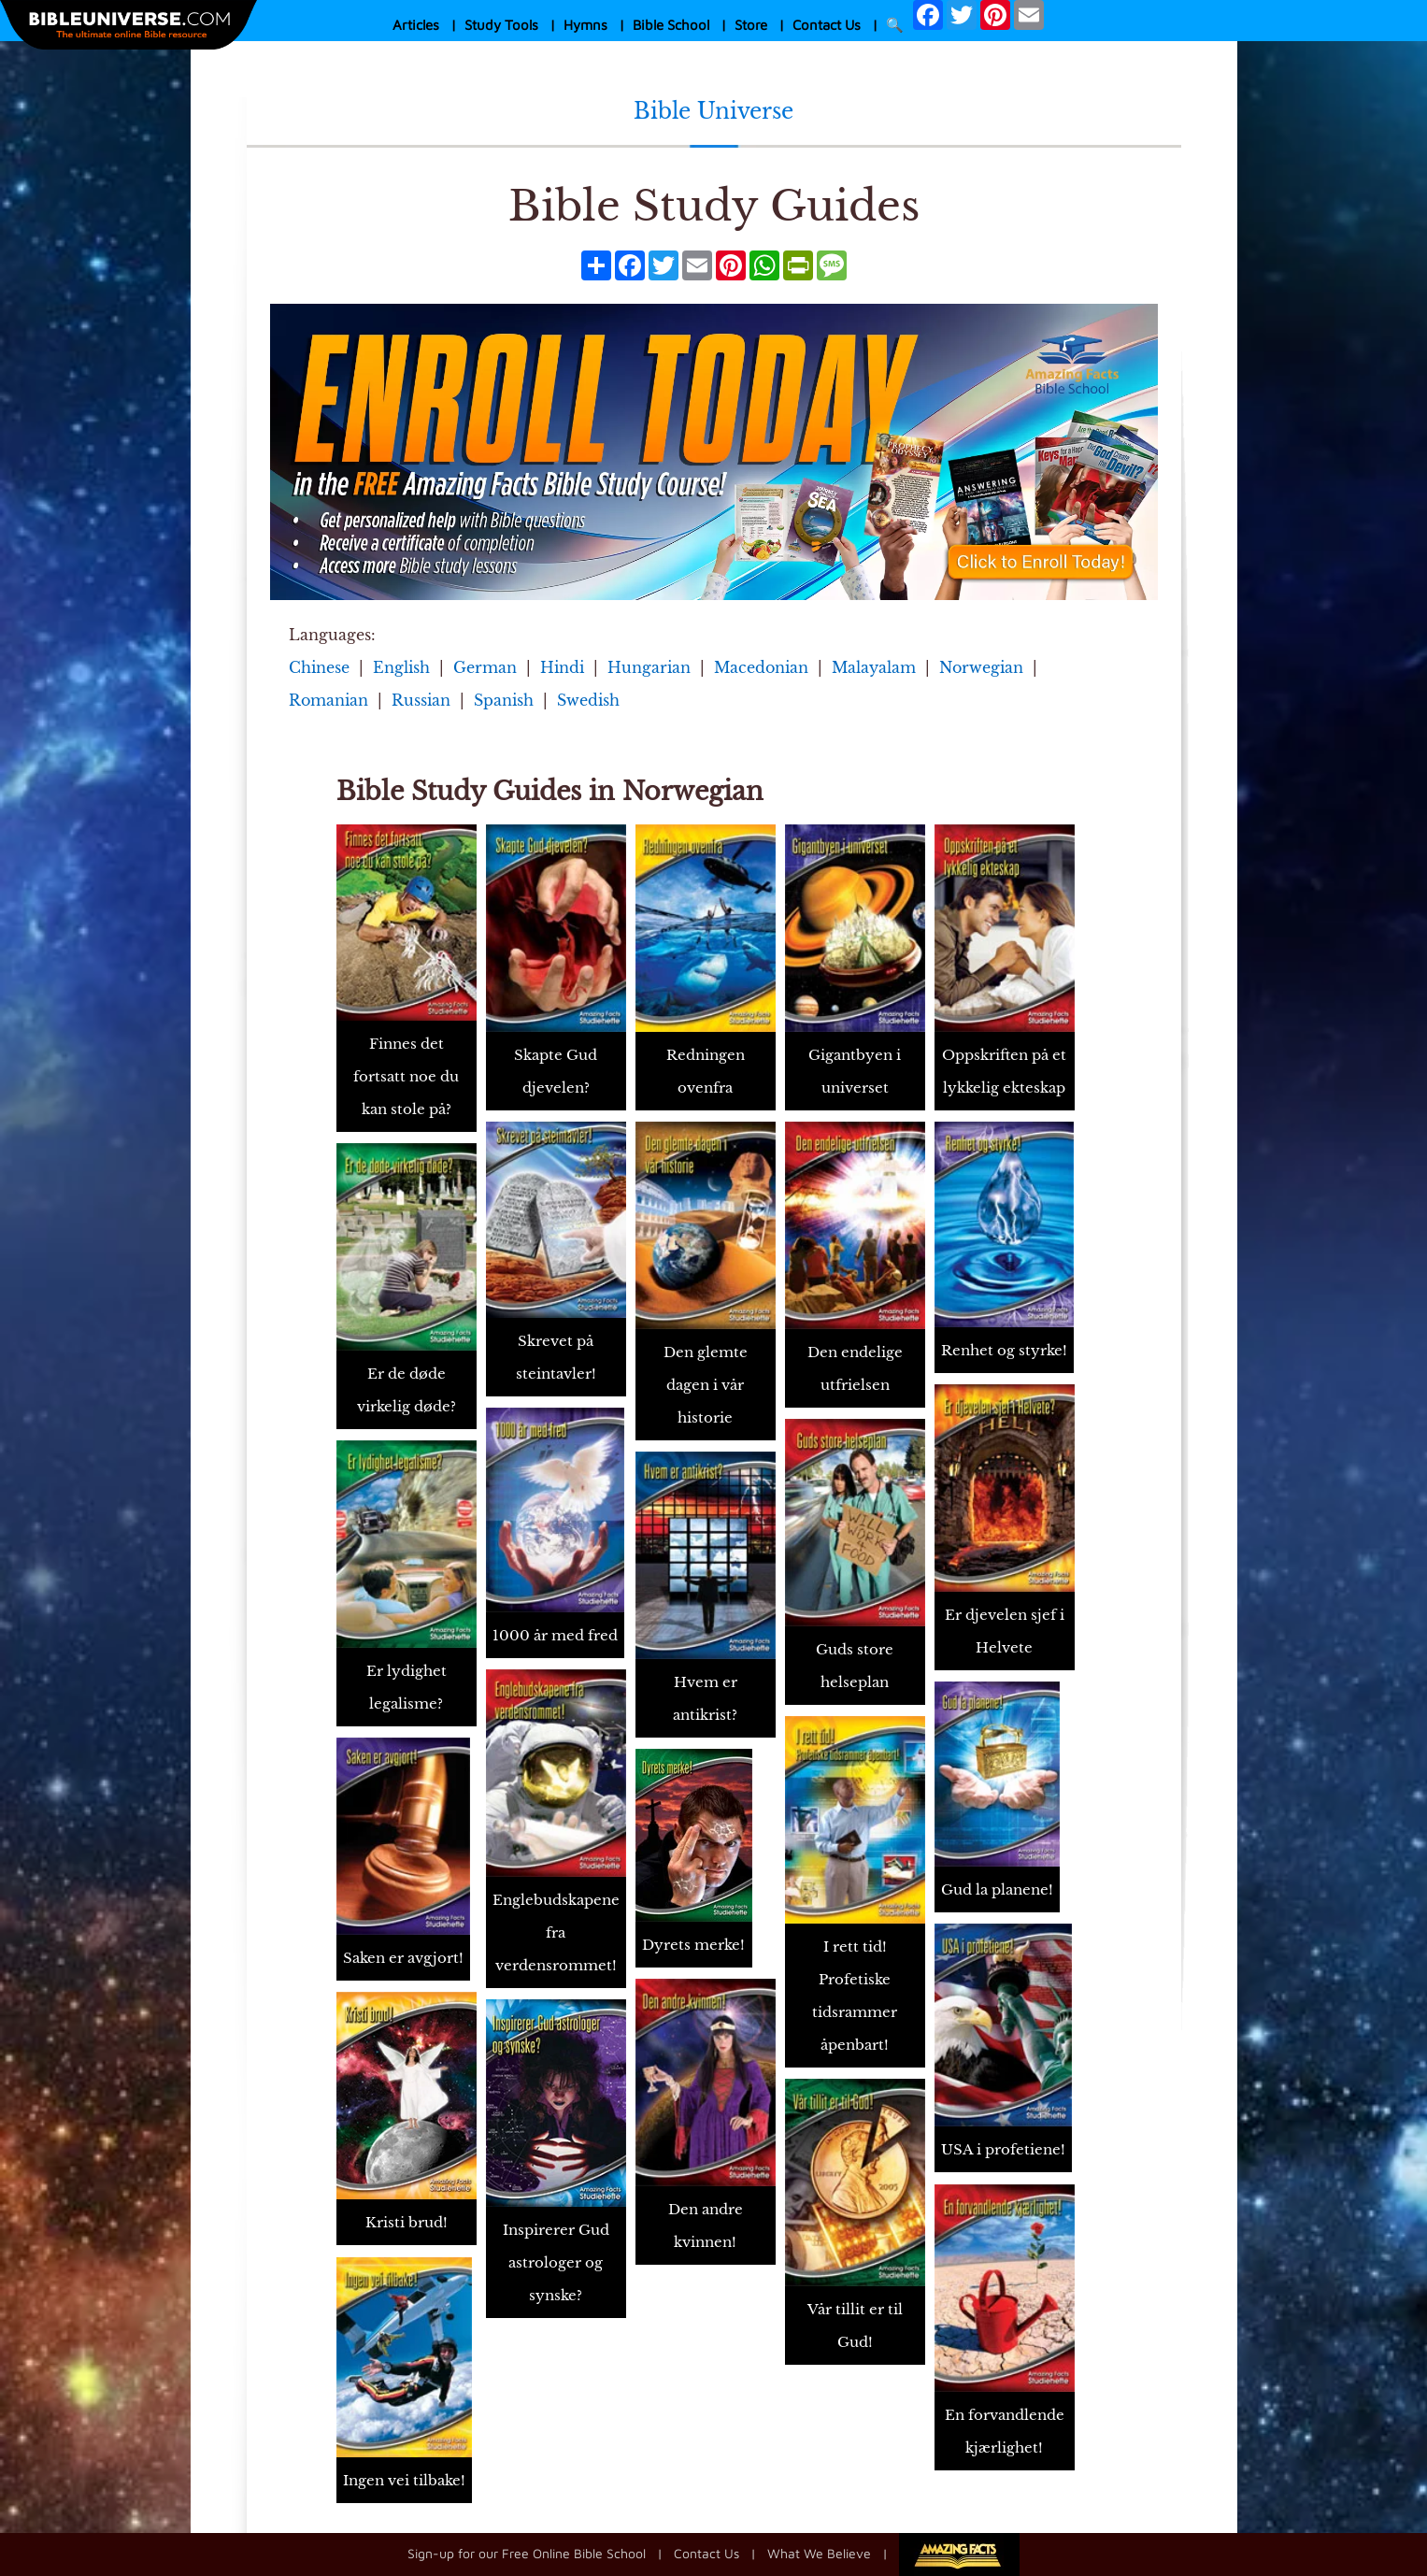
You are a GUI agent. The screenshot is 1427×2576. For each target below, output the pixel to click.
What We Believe (819, 2552)
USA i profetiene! (1003, 2149)
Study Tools (501, 25)
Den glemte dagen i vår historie (706, 1384)
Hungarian (649, 667)
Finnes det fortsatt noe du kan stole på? (406, 1076)
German (485, 667)
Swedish (588, 700)
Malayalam (874, 667)
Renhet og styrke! (1004, 1350)
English (401, 667)
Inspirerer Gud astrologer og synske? (556, 2262)
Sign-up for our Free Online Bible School (526, 2552)
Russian (421, 700)
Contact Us (826, 25)
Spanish (504, 700)
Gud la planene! (997, 1889)
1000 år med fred (555, 1635)
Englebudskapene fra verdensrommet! (556, 1932)
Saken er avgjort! (403, 1958)
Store (751, 25)
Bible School (671, 25)
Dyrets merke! (693, 1944)
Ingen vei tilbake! (404, 2480)
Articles (415, 25)
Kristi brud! (406, 2222)
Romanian (328, 700)
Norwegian (981, 667)
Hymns (585, 25)
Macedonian (761, 667)
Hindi (562, 667)
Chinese (319, 667)
